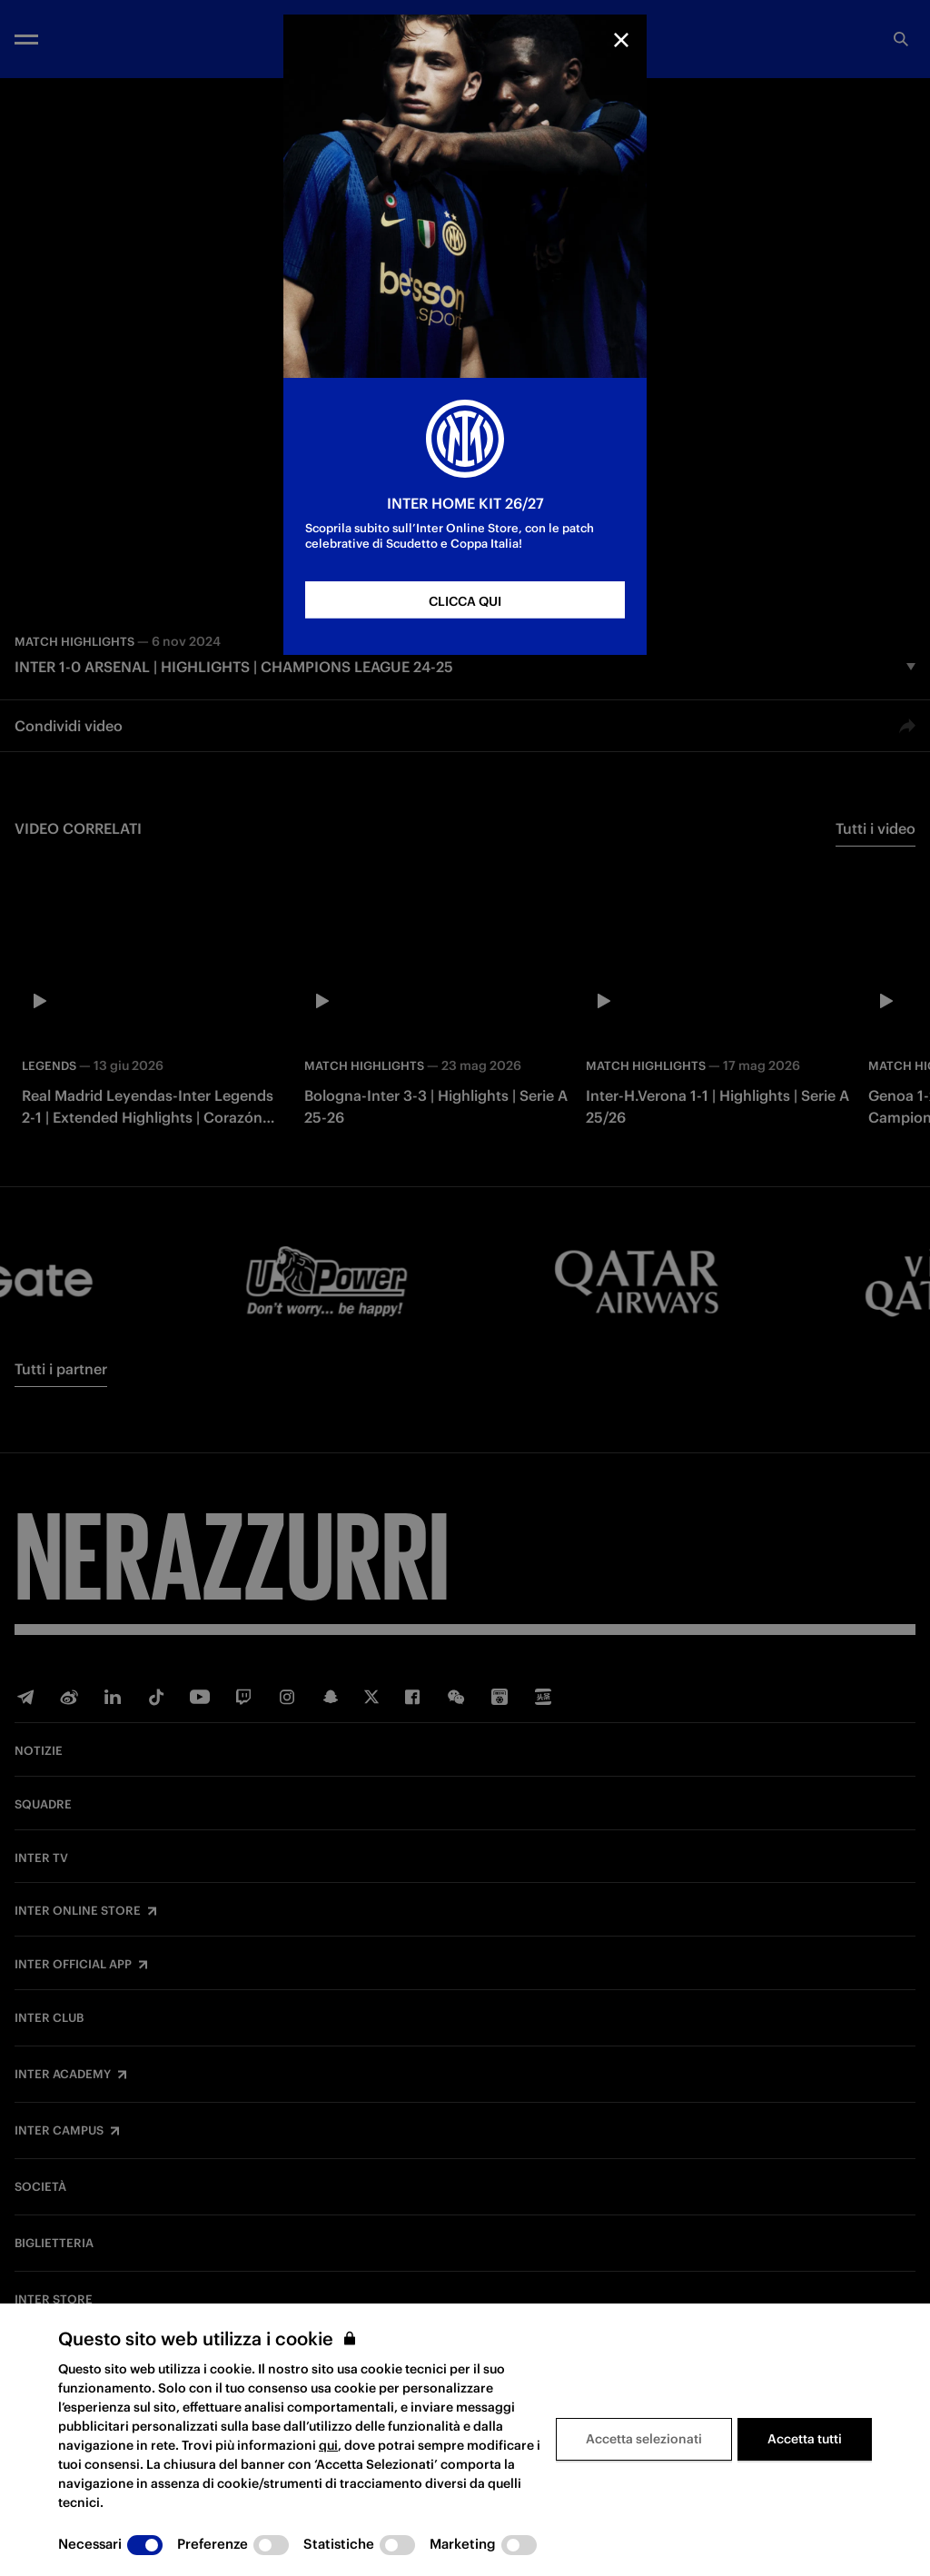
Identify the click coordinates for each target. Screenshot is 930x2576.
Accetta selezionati (644, 2439)
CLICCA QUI (465, 601)
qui (328, 2445)
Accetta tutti (804, 2439)
